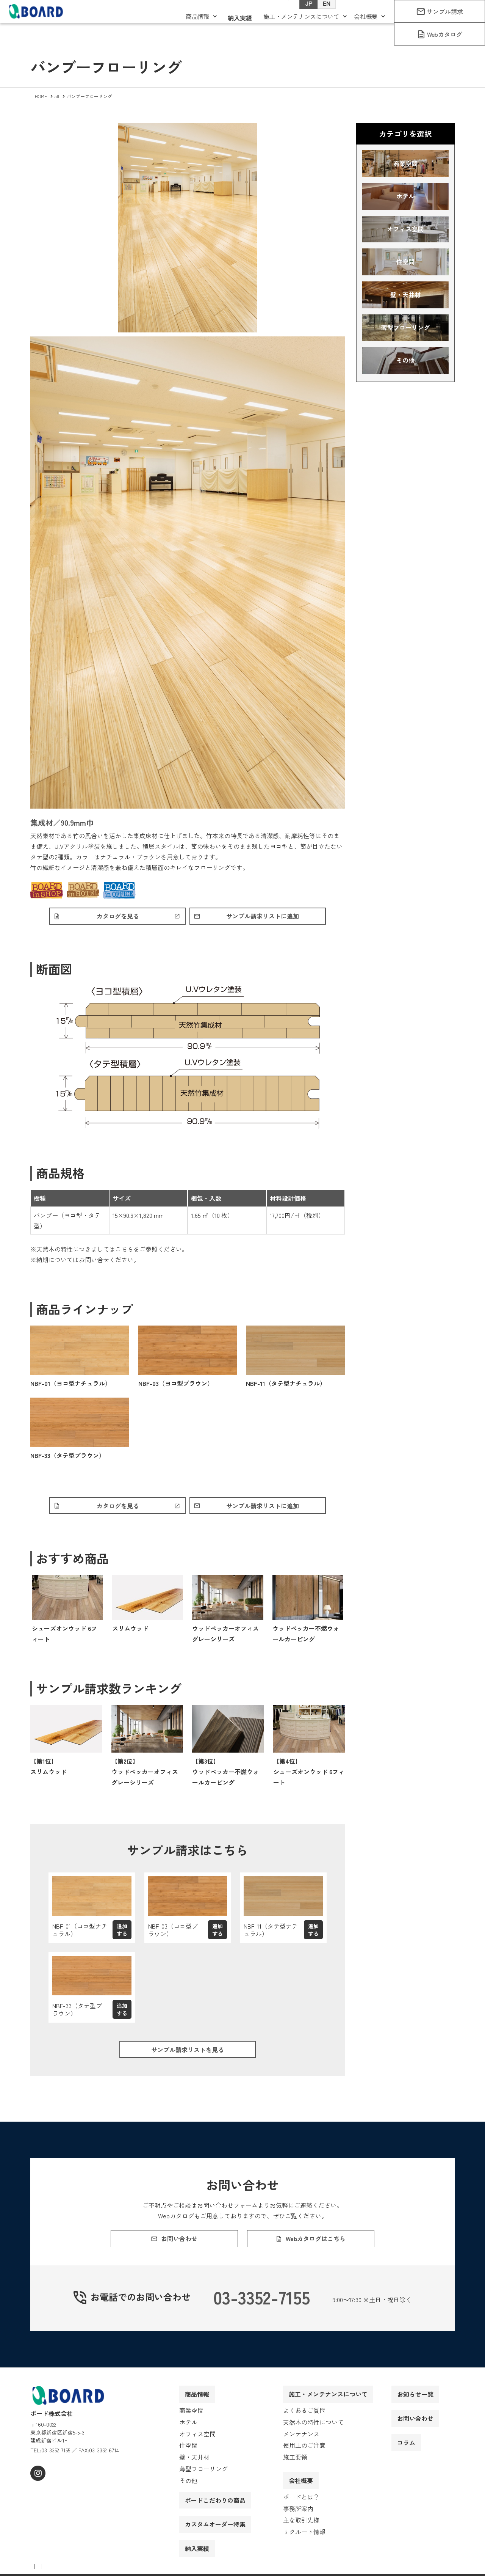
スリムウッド (130, 1632)
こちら (124, 1250)
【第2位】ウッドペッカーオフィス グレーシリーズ (144, 1775)
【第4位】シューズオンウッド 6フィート (308, 1775)
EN (319, 15)
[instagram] (37, 2491)
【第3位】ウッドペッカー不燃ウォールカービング (225, 1775)
